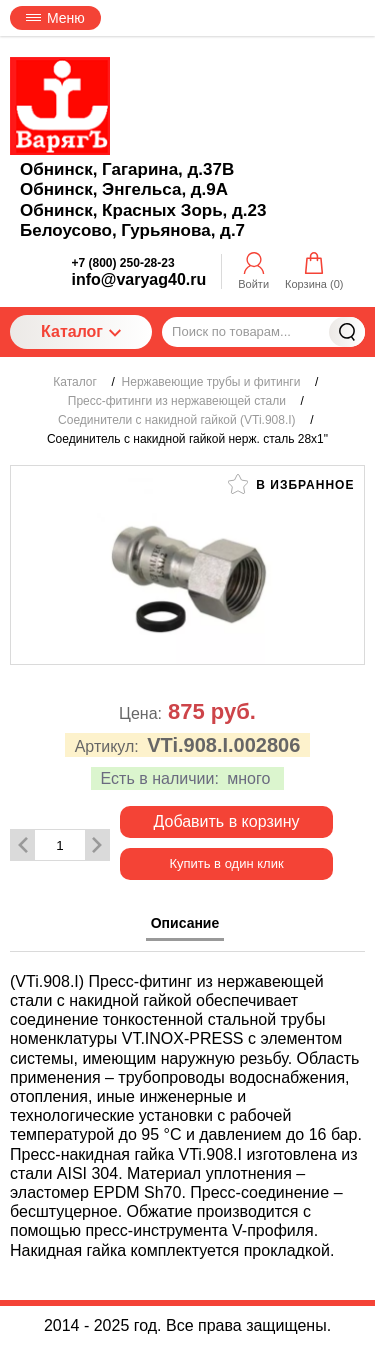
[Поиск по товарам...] (263, 332)
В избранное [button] (291, 484)
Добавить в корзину (226, 821)
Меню (55, 18)
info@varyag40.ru (139, 279)
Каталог (81, 331)
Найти (347, 332)
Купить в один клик (226, 863)
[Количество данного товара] (60, 845)
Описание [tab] (185, 923)
